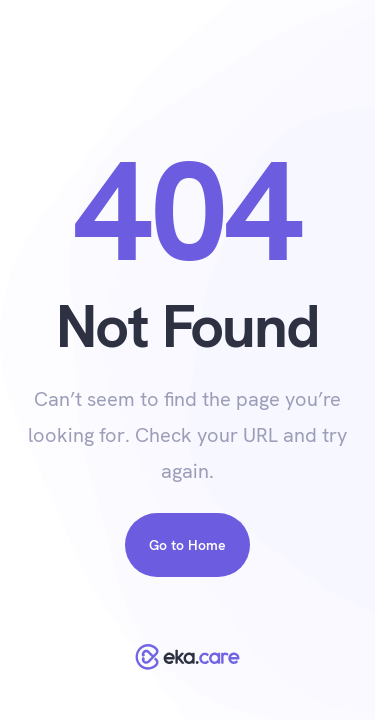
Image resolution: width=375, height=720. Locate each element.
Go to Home (187, 545)
